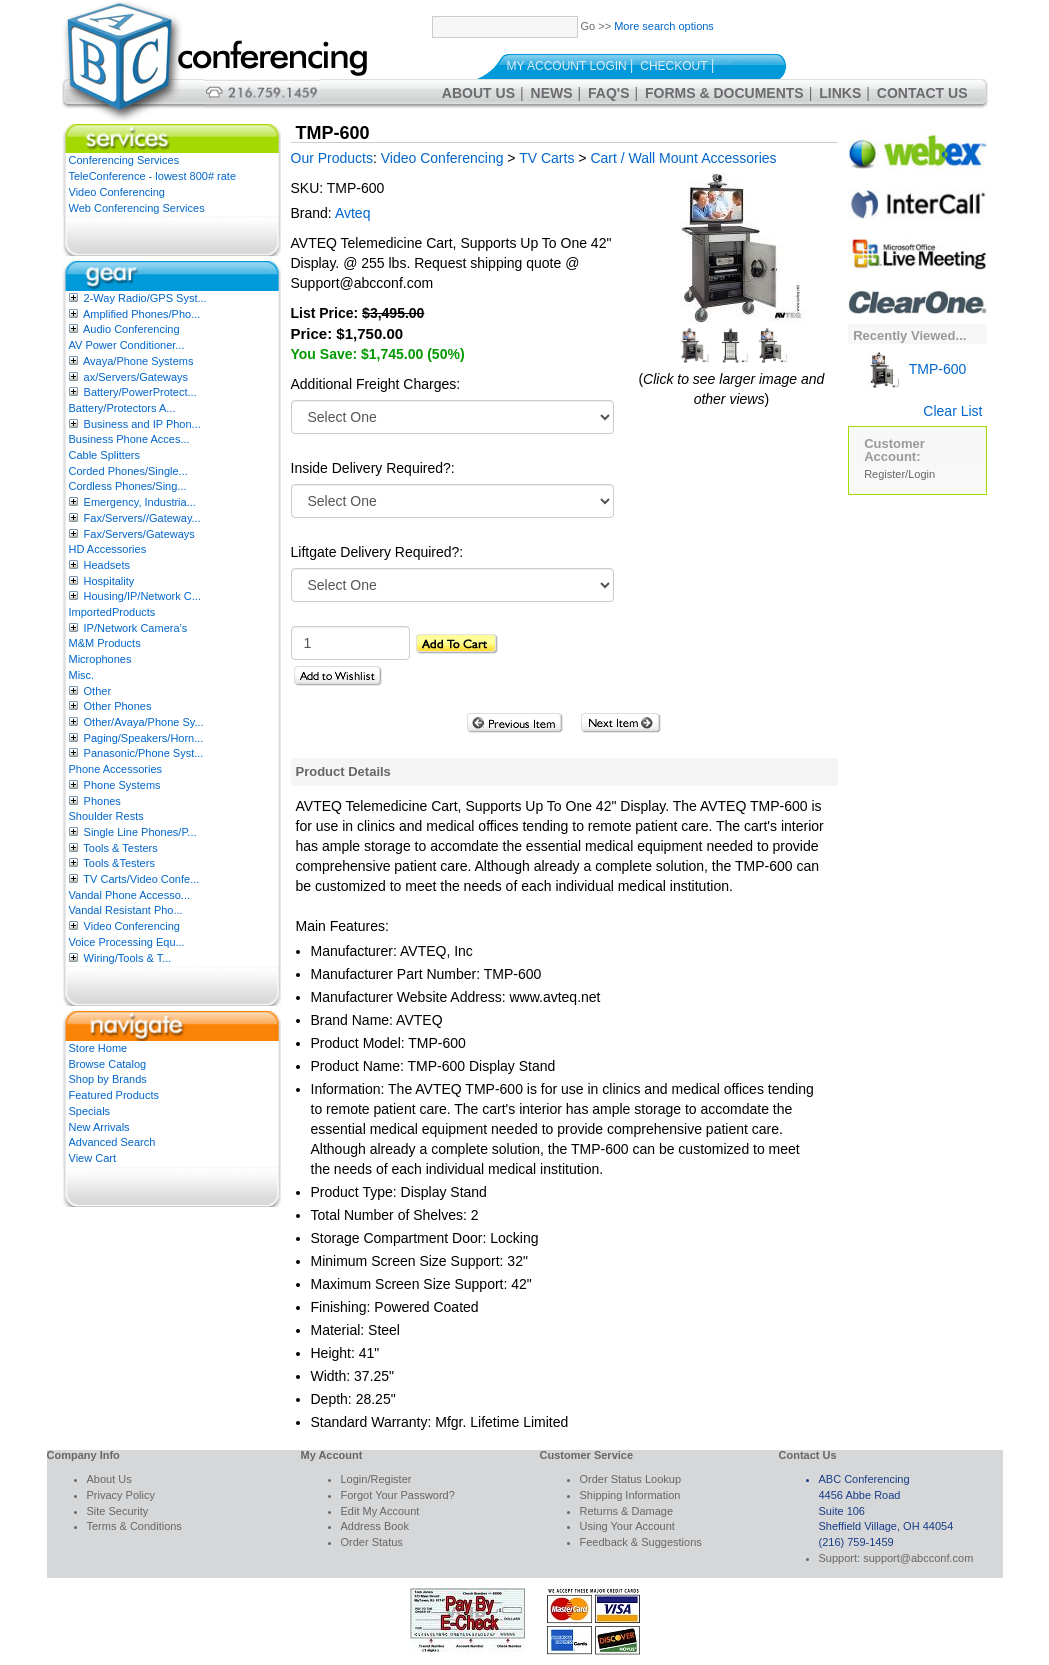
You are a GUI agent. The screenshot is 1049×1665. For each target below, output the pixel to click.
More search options (664, 26)
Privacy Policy (121, 1495)
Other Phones (118, 706)
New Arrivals (99, 1127)
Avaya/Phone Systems (138, 361)
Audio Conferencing (131, 329)
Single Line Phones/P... (140, 832)
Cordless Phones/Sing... (128, 486)
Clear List (952, 411)
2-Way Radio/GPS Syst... (145, 298)
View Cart (92, 1158)
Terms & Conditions (134, 1526)
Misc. (82, 675)
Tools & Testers (120, 848)
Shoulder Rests (106, 816)
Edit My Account (380, 1511)
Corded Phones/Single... (128, 471)
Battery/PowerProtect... (140, 392)
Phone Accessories (116, 769)
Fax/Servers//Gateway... (142, 518)
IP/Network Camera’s (136, 628)
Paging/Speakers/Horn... (144, 738)
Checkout (673, 66)
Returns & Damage (627, 1511)
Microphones (100, 659)
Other (98, 691)
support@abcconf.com (918, 1558)
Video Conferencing (117, 192)
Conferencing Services (124, 160)
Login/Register (376, 1479)
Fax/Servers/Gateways (139, 534)
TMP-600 (915, 369)
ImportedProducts (112, 612)
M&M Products (105, 643)
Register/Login (899, 474)
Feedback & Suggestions (641, 1542)
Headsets (107, 565)
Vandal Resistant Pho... (126, 910)
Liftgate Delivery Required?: (377, 552)
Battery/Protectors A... (122, 408)
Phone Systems (122, 785)
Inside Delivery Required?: (373, 468)
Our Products (332, 158)
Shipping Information (630, 1495)
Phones (102, 801)
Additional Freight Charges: (376, 384)
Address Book (375, 1526)
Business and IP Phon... (142, 424)
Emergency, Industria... (140, 502)
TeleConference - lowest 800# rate (153, 176)
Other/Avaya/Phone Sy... (144, 722)
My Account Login (567, 66)
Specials (90, 1111)
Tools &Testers (119, 863)
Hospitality (109, 581)
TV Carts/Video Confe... (141, 879)
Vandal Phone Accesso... (130, 895)
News (552, 93)
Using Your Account (627, 1526)
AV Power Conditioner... (127, 345)
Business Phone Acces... (129, 439)
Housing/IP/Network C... (142, 596)
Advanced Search (112, 1142)
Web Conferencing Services (137, 208)
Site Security (118, 1511)
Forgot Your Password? (398, 1495)
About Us (478, 93)
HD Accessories (108, 549)
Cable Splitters (105, 455)
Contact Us (922, 93)
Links (840, 93)
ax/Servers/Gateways (136, 377)
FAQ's (608, 93)
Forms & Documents (724, 93)
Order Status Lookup (631, 1479)
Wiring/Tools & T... (128, 958)
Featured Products (114, 1095)
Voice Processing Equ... (127, 942)
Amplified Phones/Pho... (141, 314)
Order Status (372, 1542)
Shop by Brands (108, 1079)
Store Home (98, 1048)
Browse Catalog (108, 1064)
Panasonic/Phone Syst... (144, 753)
